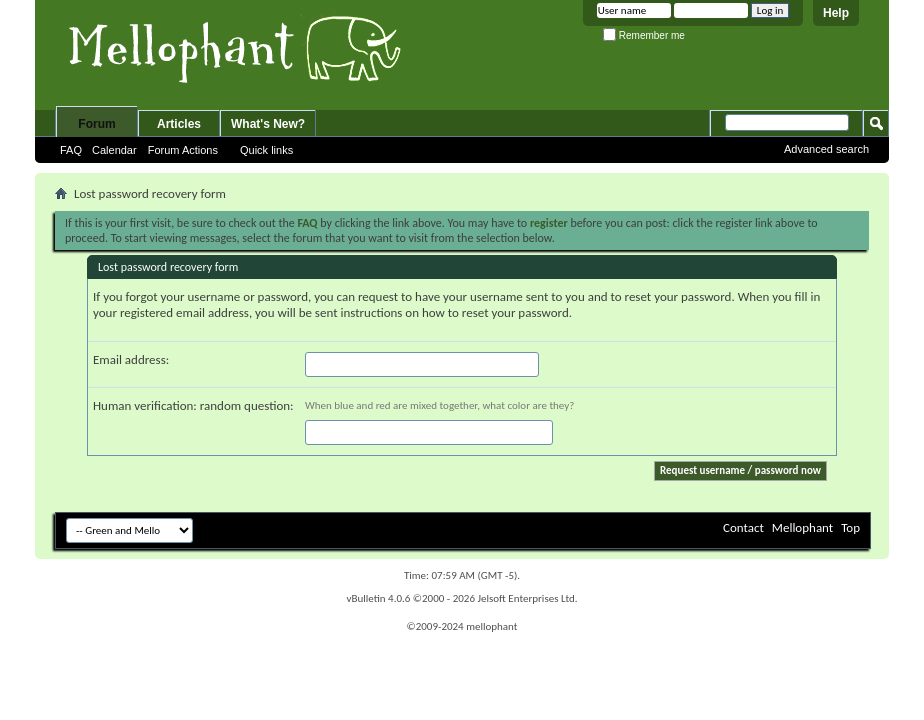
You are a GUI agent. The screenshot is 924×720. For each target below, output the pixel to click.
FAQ (71, 150)
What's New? (268, 124)
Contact (743, 527)
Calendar (114, 150)
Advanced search (826, 149)
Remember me (644, 35)
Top (850, 527)
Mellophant (802, 527)
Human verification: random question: (193, 405)
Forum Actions (183, 150)
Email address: (131, 359)
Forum (96, 124)
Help (836, 13)
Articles (179, 124)
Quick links (266, 150)
